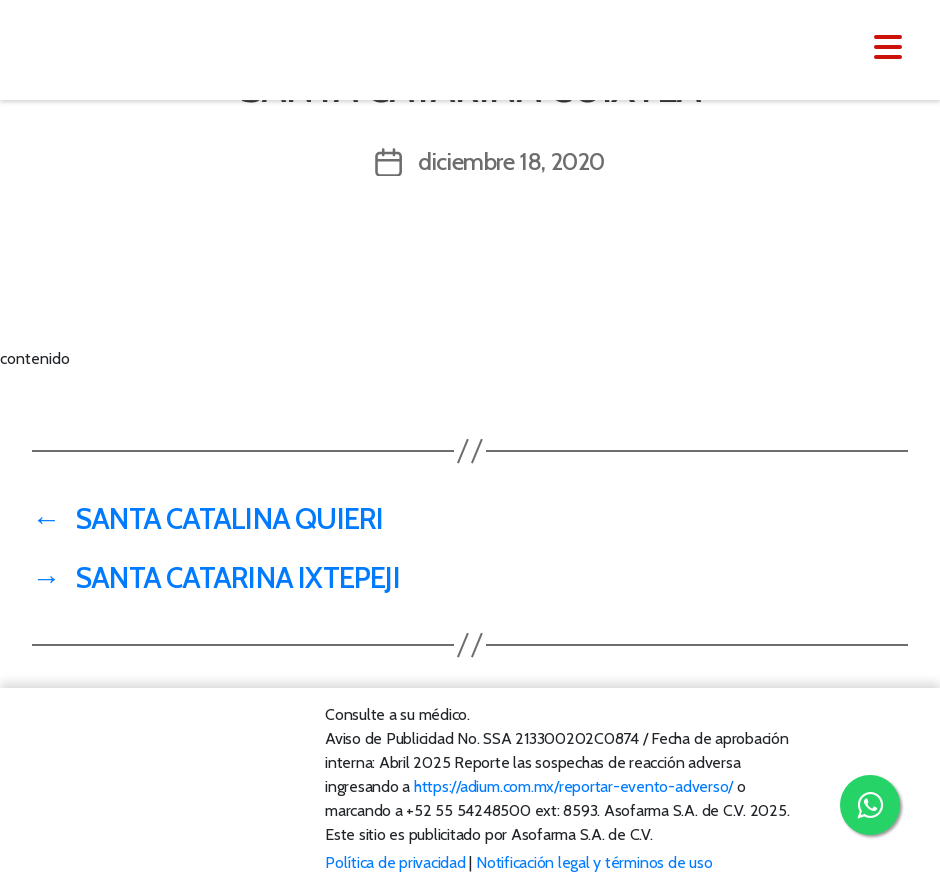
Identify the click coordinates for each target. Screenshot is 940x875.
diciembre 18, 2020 (511, 161)
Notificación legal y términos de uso (594, 862)
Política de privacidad (395, 862)
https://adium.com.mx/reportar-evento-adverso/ (573, 786)
